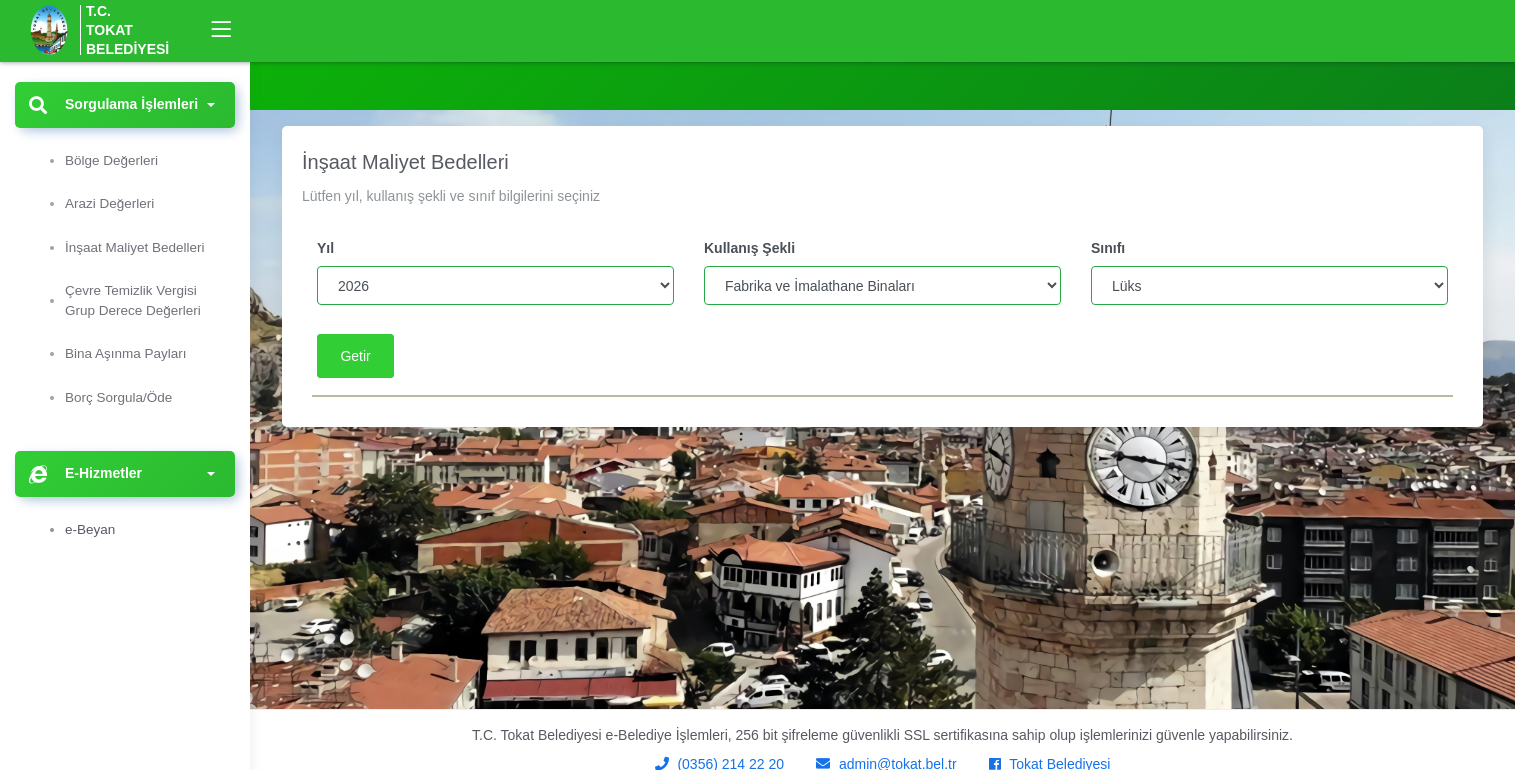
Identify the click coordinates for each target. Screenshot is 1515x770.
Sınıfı (1108, 248)
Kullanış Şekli (749, 248)
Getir (355, 356)
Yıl (325, 248)
